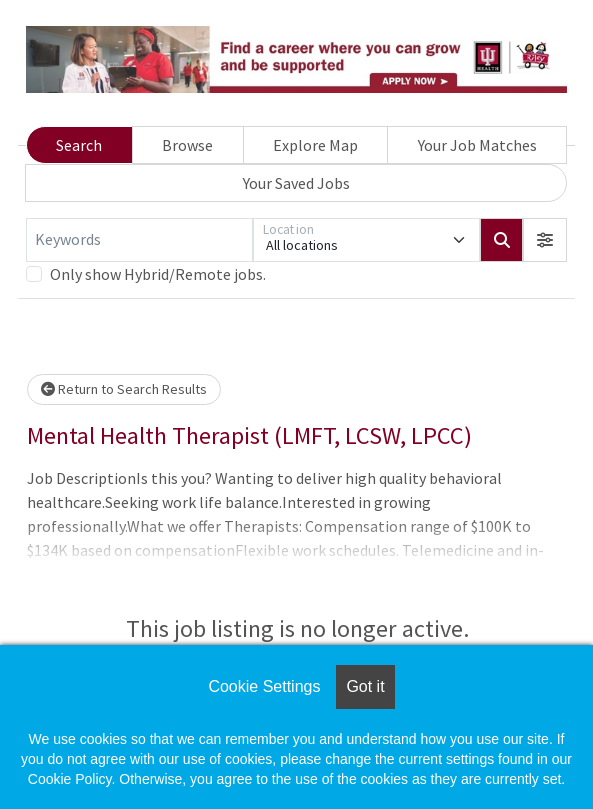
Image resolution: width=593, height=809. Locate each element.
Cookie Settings (264, 686)
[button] (545, 240)
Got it (365, 686)
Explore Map (315, 145)
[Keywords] (139, 240)
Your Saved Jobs (296, 183)
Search (79, 145)
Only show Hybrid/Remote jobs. (158, 274)
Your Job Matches (477, 145)
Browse (187, 145)
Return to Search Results (124, 389)
